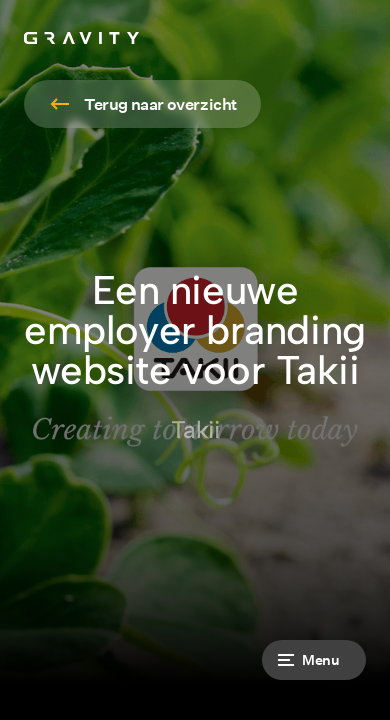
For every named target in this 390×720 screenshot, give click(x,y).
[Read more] (142, 104)
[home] (81, 38)
